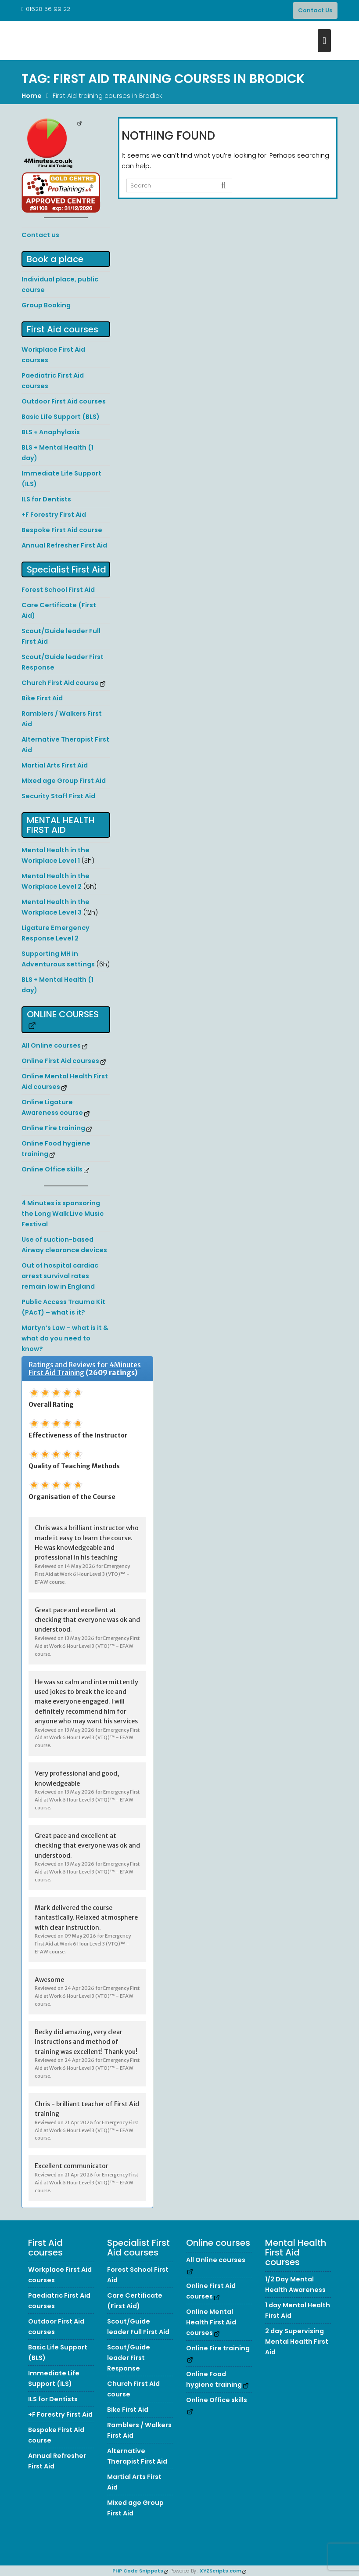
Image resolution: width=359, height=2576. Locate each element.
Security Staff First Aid (58, 796)
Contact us (40, 235)
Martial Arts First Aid (55, 765)
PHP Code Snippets (137, 2570)
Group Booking (46, 305)
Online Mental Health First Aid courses (211, 2322)
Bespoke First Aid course (62, 530)
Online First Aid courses (60, 1060)
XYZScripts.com (220, 2570)
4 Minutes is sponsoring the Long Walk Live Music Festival (63, 1214)
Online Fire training (53, 1128)
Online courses (63, 1014)
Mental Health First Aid (61, 825)
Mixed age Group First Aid (64, 780)
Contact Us (315, 10)
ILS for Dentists (46, 499)
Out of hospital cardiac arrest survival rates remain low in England (60, 1276)
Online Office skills (52, 1169)
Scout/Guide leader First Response (128, 2358)
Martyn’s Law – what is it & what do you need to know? (65, 1338)
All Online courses (51, 1045)
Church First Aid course (60, 682)
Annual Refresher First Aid (64, 545)
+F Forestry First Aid (54, 514)
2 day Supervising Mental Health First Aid (296, 2341)
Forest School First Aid (58, 589)
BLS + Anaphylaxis (51, 432)
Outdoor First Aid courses (64, 401)
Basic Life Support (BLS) (61, 416)
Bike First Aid (42, 698)
